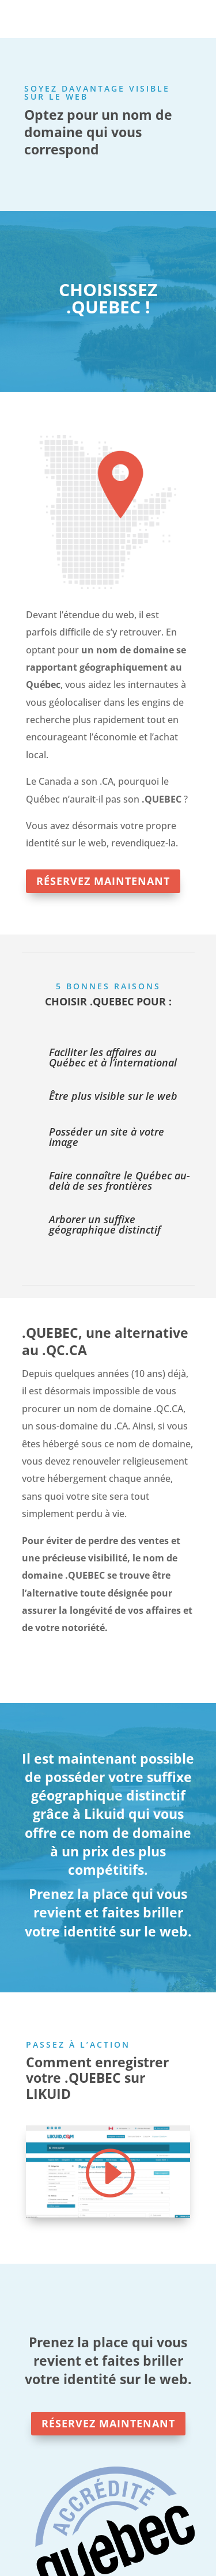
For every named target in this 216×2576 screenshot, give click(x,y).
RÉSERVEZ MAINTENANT (103, 881)
